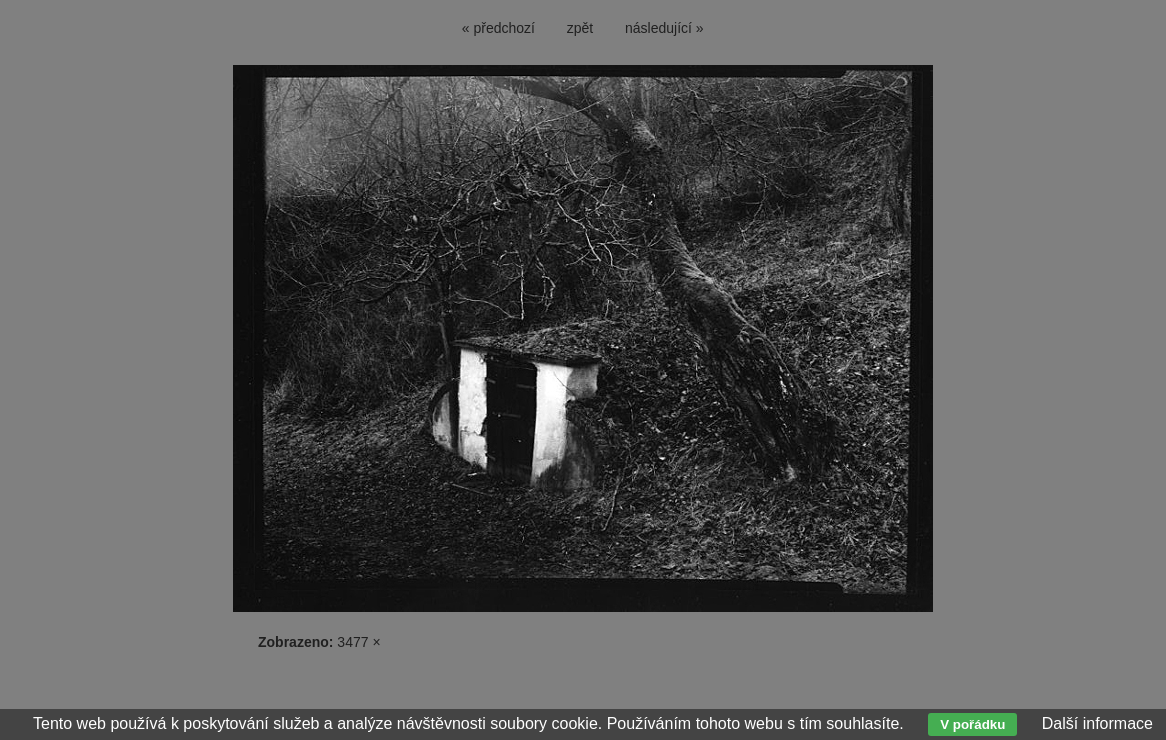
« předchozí (498, 28)
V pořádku (972, 724)
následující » (664, 28)
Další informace (1097, 723)
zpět (580, 28)
